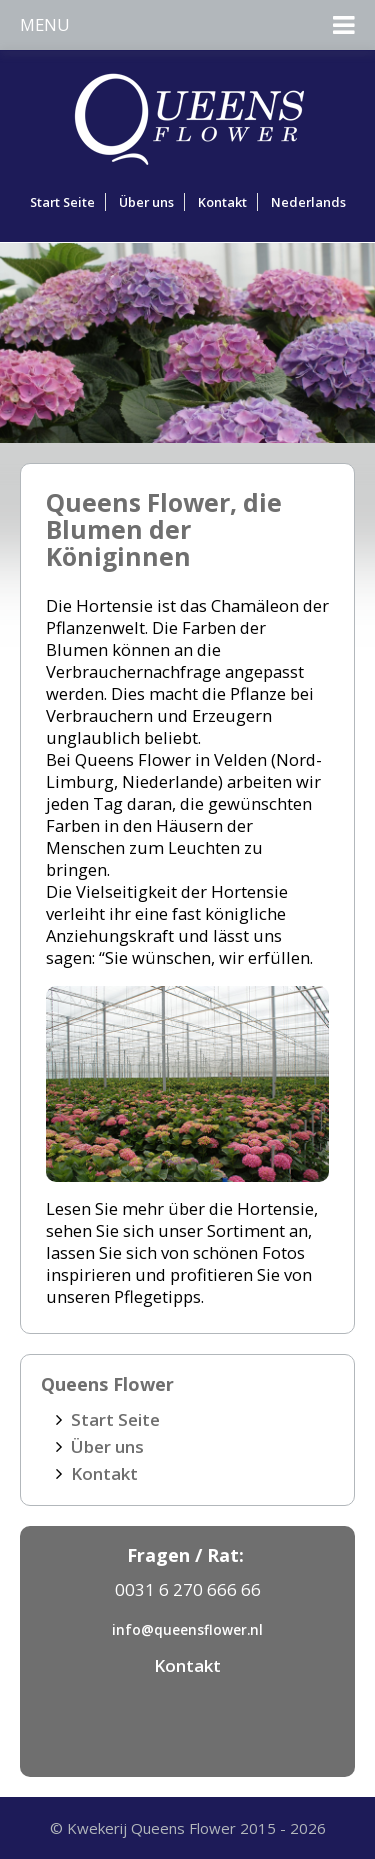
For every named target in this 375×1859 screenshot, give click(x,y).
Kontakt (222, 202)
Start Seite (62, 202)
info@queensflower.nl (187, 1629)
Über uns (146, 202)
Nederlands (308, 202)
